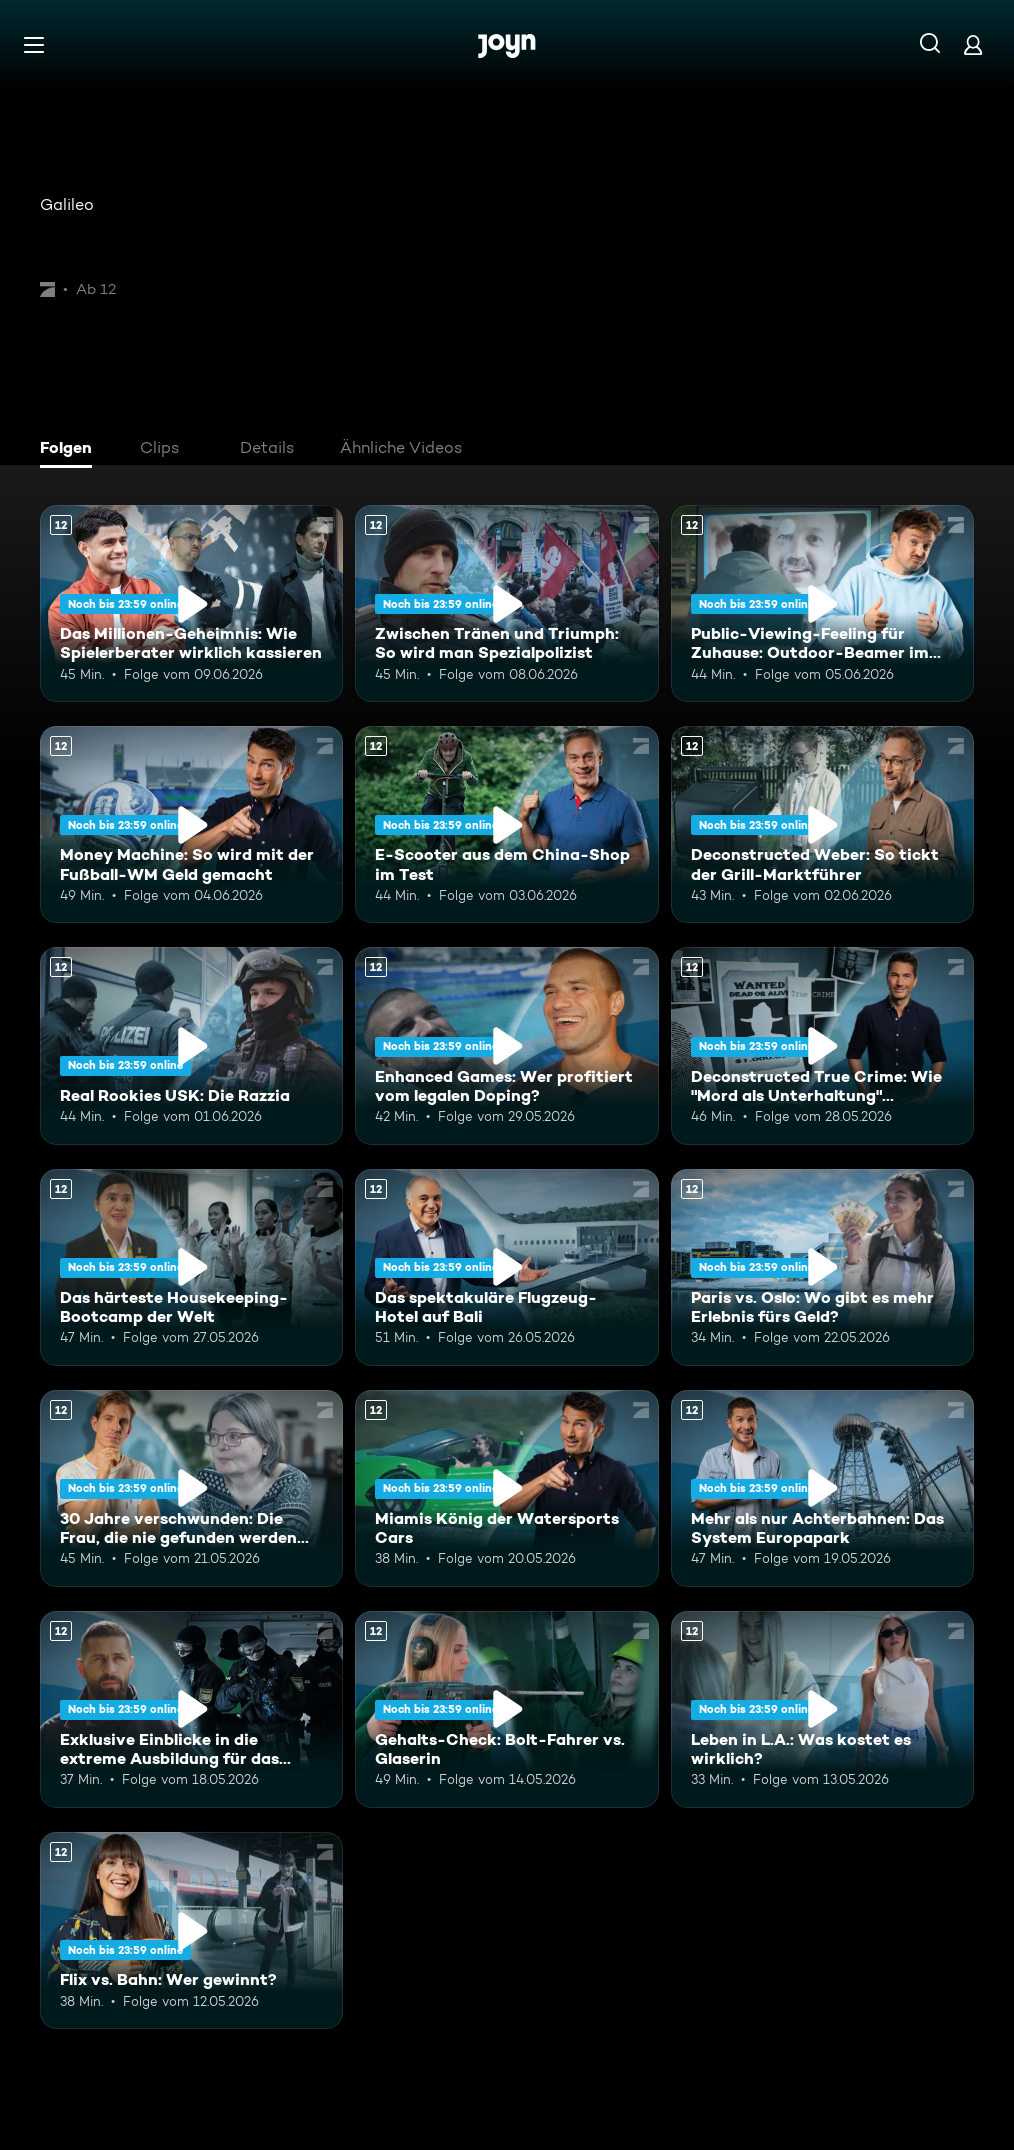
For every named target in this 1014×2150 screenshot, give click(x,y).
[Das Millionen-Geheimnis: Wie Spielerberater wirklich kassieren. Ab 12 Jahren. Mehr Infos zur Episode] (191, 603)
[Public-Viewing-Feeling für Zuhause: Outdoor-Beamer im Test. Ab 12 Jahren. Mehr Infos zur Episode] (822, 603)
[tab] (71, 450)
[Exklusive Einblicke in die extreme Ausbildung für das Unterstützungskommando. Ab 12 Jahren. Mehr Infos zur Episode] (191, 1709)
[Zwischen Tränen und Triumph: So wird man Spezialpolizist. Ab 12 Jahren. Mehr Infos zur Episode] (506, 603)
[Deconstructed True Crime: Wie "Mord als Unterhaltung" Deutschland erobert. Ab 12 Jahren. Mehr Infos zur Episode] (822, 1045)
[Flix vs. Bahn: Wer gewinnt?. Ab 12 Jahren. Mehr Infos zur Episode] (191, 1930)
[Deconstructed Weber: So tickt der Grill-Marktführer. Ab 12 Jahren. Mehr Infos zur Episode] (822, 824)
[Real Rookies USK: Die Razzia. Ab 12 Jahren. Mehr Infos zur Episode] (191, 1045)
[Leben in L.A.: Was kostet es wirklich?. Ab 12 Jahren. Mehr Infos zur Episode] (822, 1709)
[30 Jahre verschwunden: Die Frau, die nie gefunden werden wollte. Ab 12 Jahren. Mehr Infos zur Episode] (191, 1488)
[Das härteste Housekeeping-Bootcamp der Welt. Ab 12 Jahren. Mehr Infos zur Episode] (191, 1267)
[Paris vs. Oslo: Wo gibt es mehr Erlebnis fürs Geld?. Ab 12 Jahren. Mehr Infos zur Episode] (822, 1267)
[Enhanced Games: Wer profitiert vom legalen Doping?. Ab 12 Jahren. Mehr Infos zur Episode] (506, 1045)
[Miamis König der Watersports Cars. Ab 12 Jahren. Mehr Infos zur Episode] (506, 1488)
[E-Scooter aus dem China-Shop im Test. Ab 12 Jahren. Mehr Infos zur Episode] (506, 824)
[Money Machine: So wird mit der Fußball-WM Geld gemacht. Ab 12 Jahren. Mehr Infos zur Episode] (191, 824)
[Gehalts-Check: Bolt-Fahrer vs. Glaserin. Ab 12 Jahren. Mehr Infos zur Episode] (506, 1709)
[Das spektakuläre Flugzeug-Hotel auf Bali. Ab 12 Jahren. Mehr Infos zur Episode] (506, 1267)
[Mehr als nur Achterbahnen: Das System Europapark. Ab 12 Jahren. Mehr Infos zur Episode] (822, 1488)
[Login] (973, 44)
